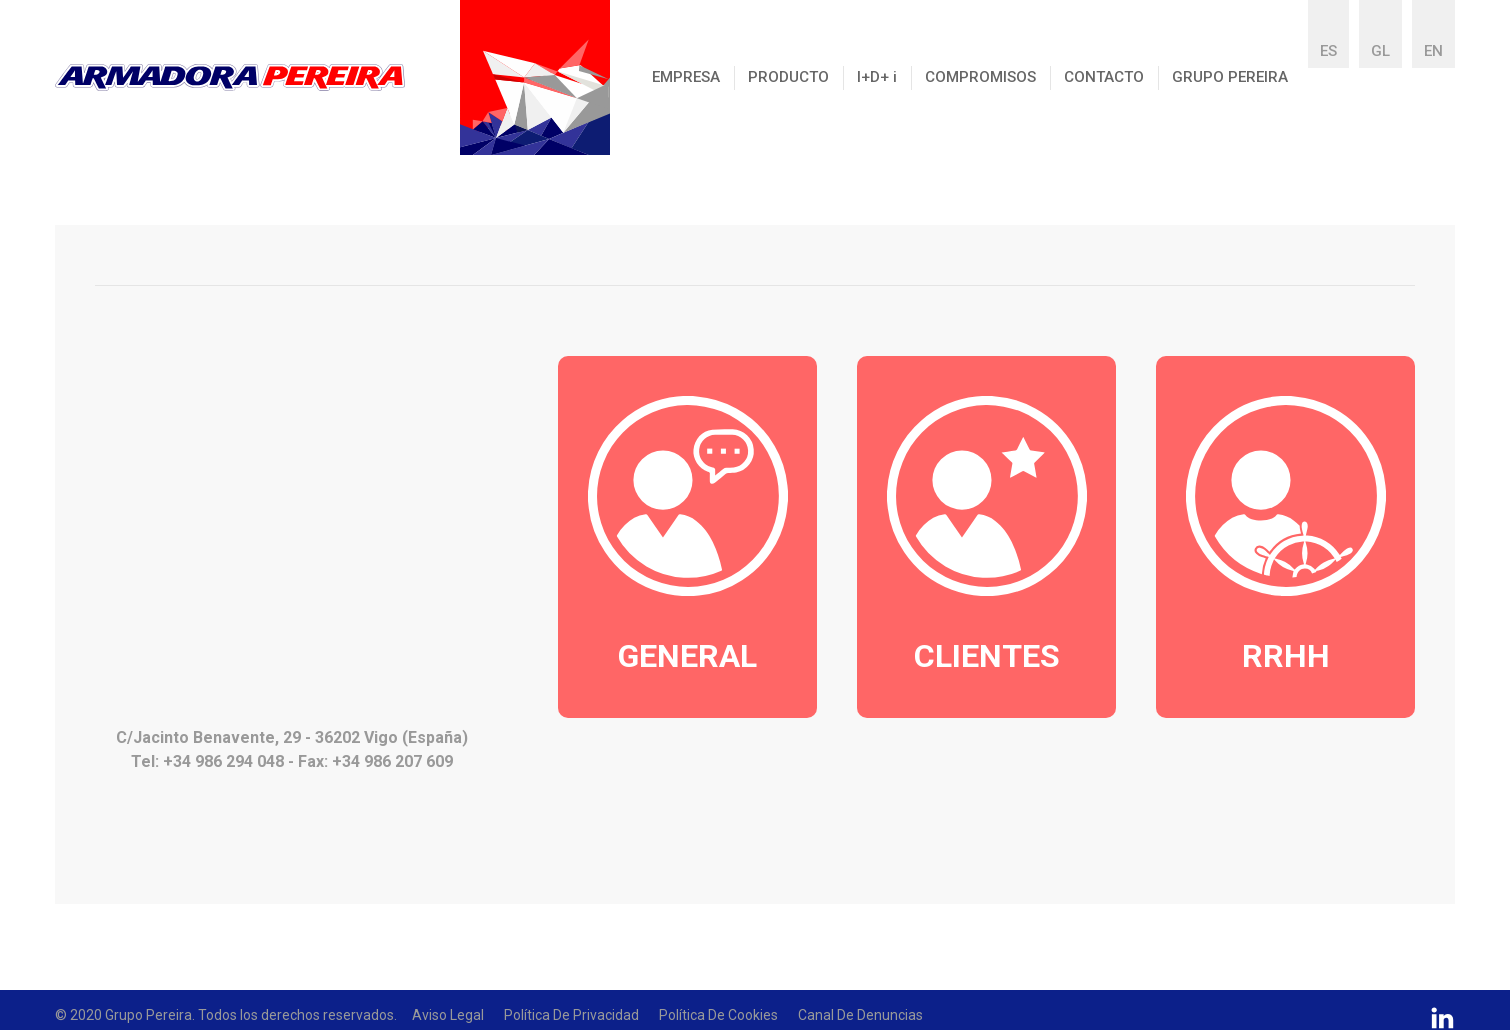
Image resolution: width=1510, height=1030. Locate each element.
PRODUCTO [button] (788, 77)
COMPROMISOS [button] (980, 77)
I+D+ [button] (877, 77)
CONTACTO (1104, 77)
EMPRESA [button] (686, 77)
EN (1433, 51)
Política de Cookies (718, 1015)
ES (1328, 51)
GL (1380, 51)
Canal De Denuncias (860, 1015)
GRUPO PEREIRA (1230, 77)
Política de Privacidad (571, 1015)
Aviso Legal (448, 1015)
